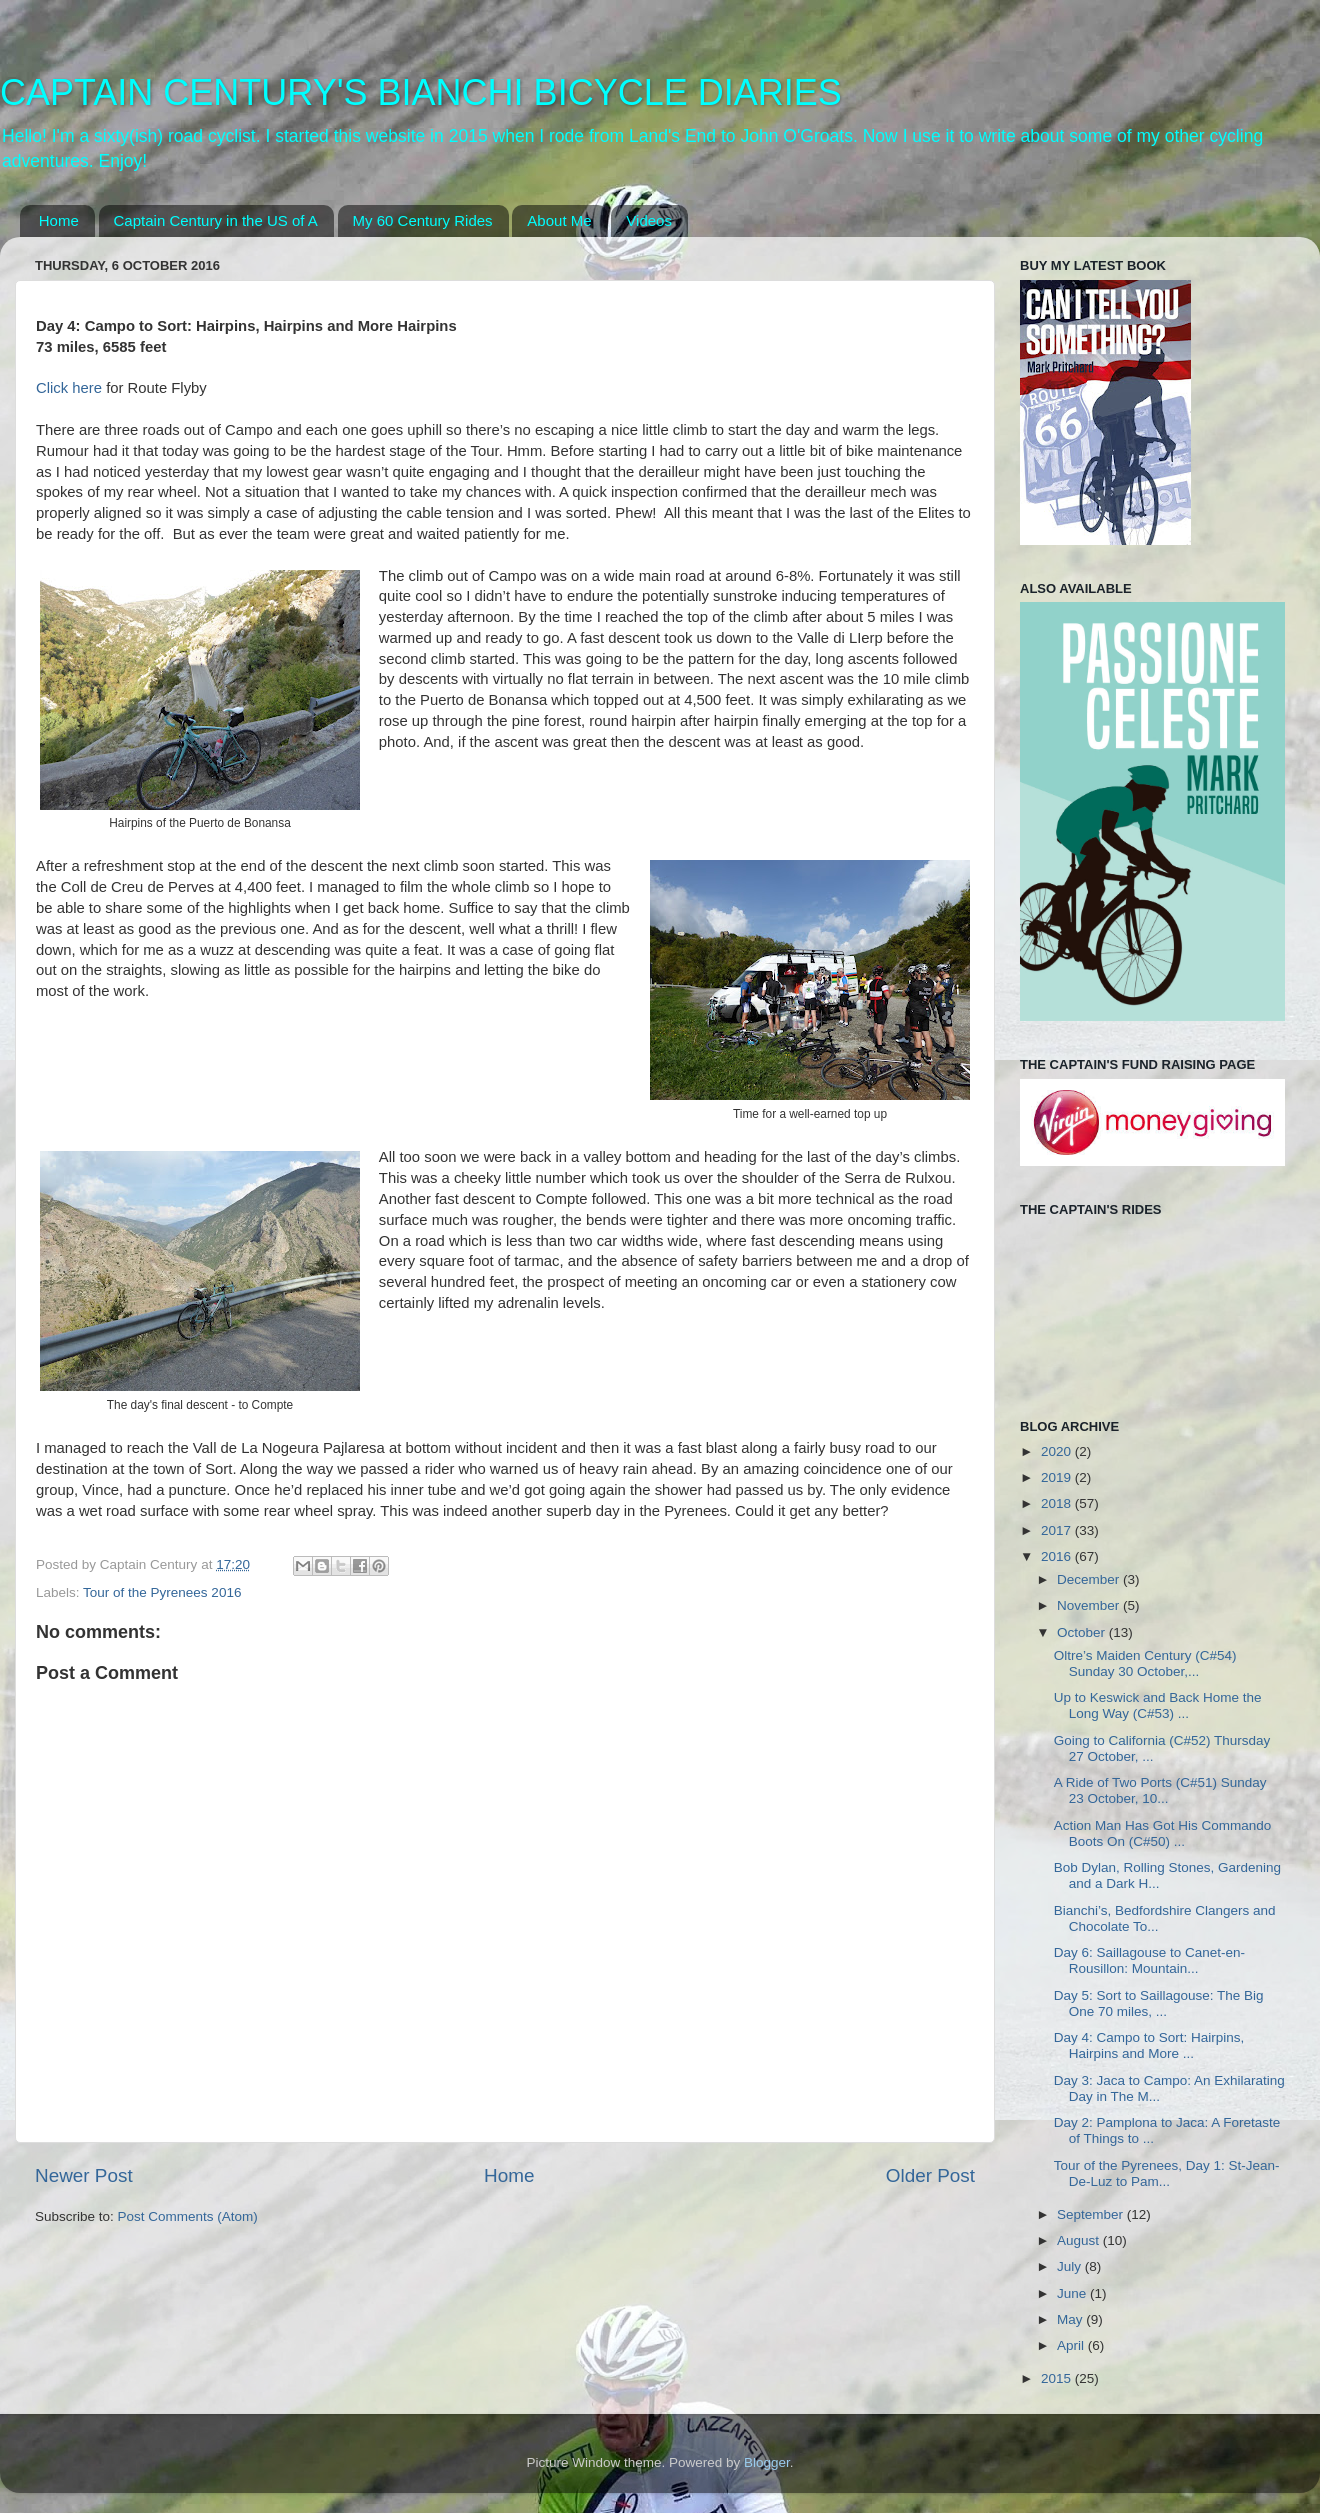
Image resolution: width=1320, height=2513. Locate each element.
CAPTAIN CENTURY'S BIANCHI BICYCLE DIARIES (421, 92)
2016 (1058, 1556)
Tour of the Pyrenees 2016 (162, 1592)
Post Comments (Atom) (188, 2216)
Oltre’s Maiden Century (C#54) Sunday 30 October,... (1145, 1663)
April (1072, 2345)
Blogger (767, 2462)
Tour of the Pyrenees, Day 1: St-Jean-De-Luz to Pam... (1167, 2173)
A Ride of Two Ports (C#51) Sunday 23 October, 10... (1160, 1790)
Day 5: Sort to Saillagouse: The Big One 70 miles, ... (1159, 2003)
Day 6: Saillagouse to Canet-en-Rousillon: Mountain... (1149, 1960)
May (1071, 2319)
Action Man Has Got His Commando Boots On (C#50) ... (1163, 1833)
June (1073, 2293)
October (1083, 1632)
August (1080, 2240)
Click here (71, 388)
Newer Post (84, 2175)
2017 (1058, 1530)
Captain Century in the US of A (216, 220)
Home (59, 220)
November (1090, 1605)
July (1071, 2266)
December (1090, 1579)
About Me (559, 220)
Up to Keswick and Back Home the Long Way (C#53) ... (1158, 1705)
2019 (1058, 1477)
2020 (1058, 1451)
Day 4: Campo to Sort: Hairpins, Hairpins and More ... (1149, 2045)
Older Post (930, 2175)
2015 (1058, 2378)
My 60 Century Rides (423, 220)
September (1092, 2214)
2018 (1058, 1503)
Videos (649, 220)
